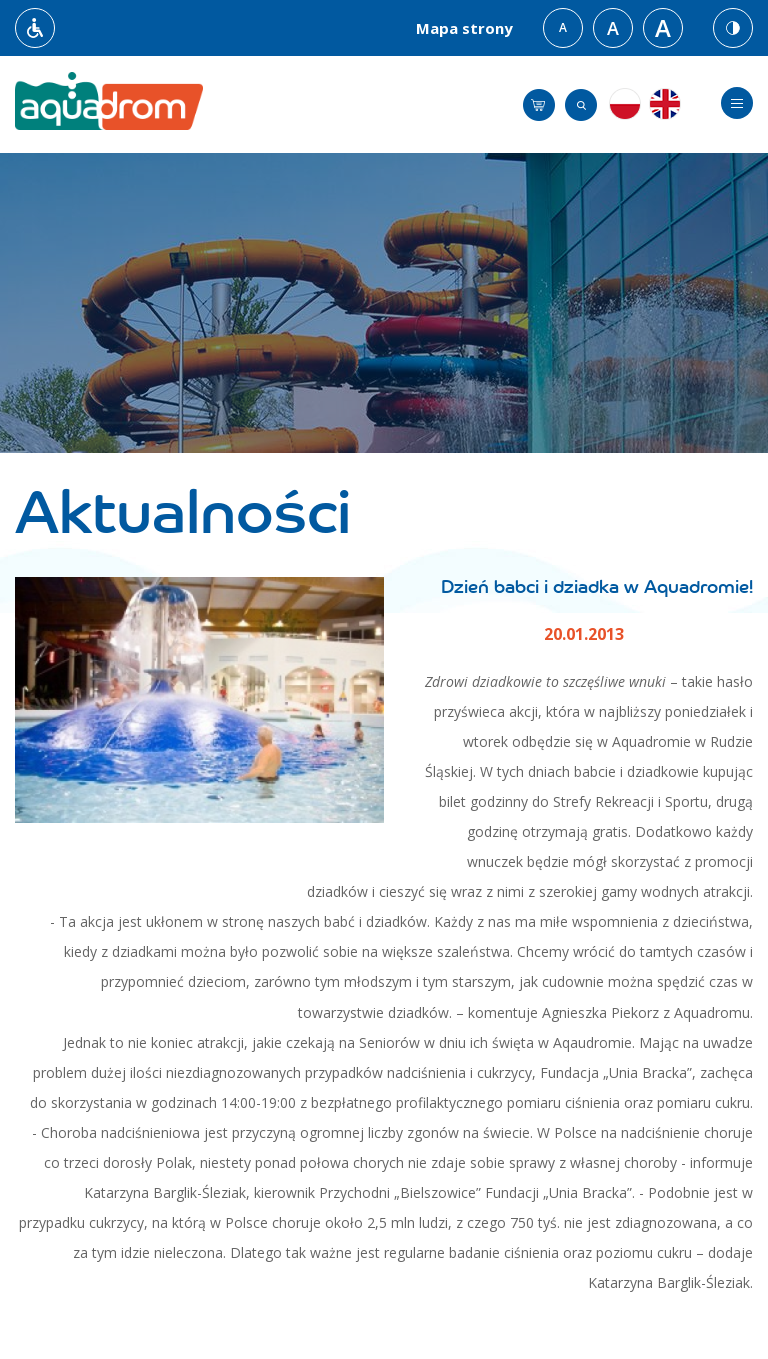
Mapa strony (464, 28)
